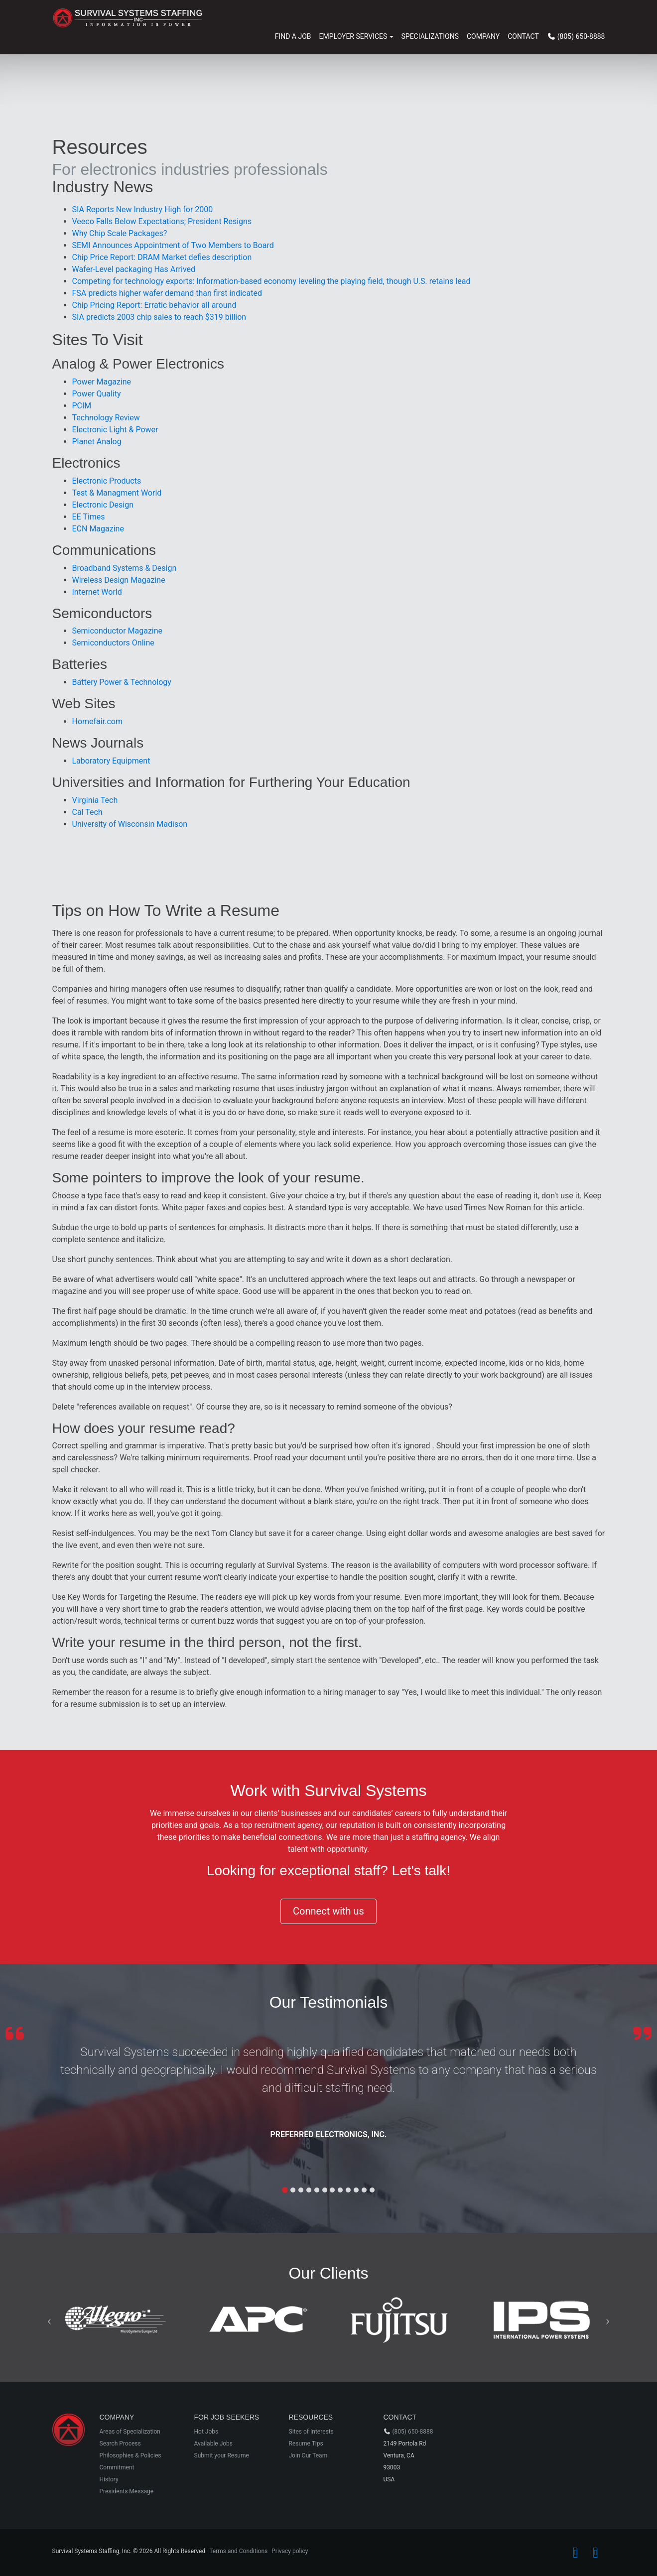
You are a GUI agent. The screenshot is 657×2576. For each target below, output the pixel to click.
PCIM (82, 405)
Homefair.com (97, 721)
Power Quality (96, 393)
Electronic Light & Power (115, 429)
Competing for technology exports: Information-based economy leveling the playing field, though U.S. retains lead (271, 281)
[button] (49, 2320)
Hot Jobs (206, 2431)
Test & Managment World (117, 493)
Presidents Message (127, 2491)
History (109, 2479)
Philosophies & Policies (130, 2455)
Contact (523, 36)
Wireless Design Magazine (118, 580)
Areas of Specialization (130, 2431)
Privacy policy (289, 2551)
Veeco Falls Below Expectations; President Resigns (162, 221)
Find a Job (293, 36)
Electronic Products (106, 481)
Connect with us (328, 1911)
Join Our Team (308, 2455)
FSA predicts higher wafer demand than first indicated (167, 293)
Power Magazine (101, 381)
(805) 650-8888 (412, 2431)
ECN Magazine (98, 528)
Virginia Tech (95, 800)
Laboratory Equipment (111, 761)
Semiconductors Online (113, 642)
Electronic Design (103, 505)
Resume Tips (306, 2443)
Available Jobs (213, 2443)
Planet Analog (97, 441)
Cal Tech (87, 812)
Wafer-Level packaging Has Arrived (134, 269)
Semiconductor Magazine (117, 631)
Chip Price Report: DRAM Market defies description (162, 257)
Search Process (120, 2443)
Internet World (97, 592)
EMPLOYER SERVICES (353, 36)
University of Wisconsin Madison (130, 824)
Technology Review (106, 417)
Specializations (430, 36)
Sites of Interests (311, 2431)
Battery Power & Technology (121, 682)
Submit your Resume (221, 2455)
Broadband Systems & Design (124, 568)
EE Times (88, 516)
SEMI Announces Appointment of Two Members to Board (173, 245)
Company (483, 36)
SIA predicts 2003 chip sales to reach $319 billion (159, 317)
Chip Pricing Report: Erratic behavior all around (154, 305)
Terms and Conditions (238, 2551)
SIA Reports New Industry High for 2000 (142, 209)
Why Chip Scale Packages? (119, 233)
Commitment (117, 2467)
